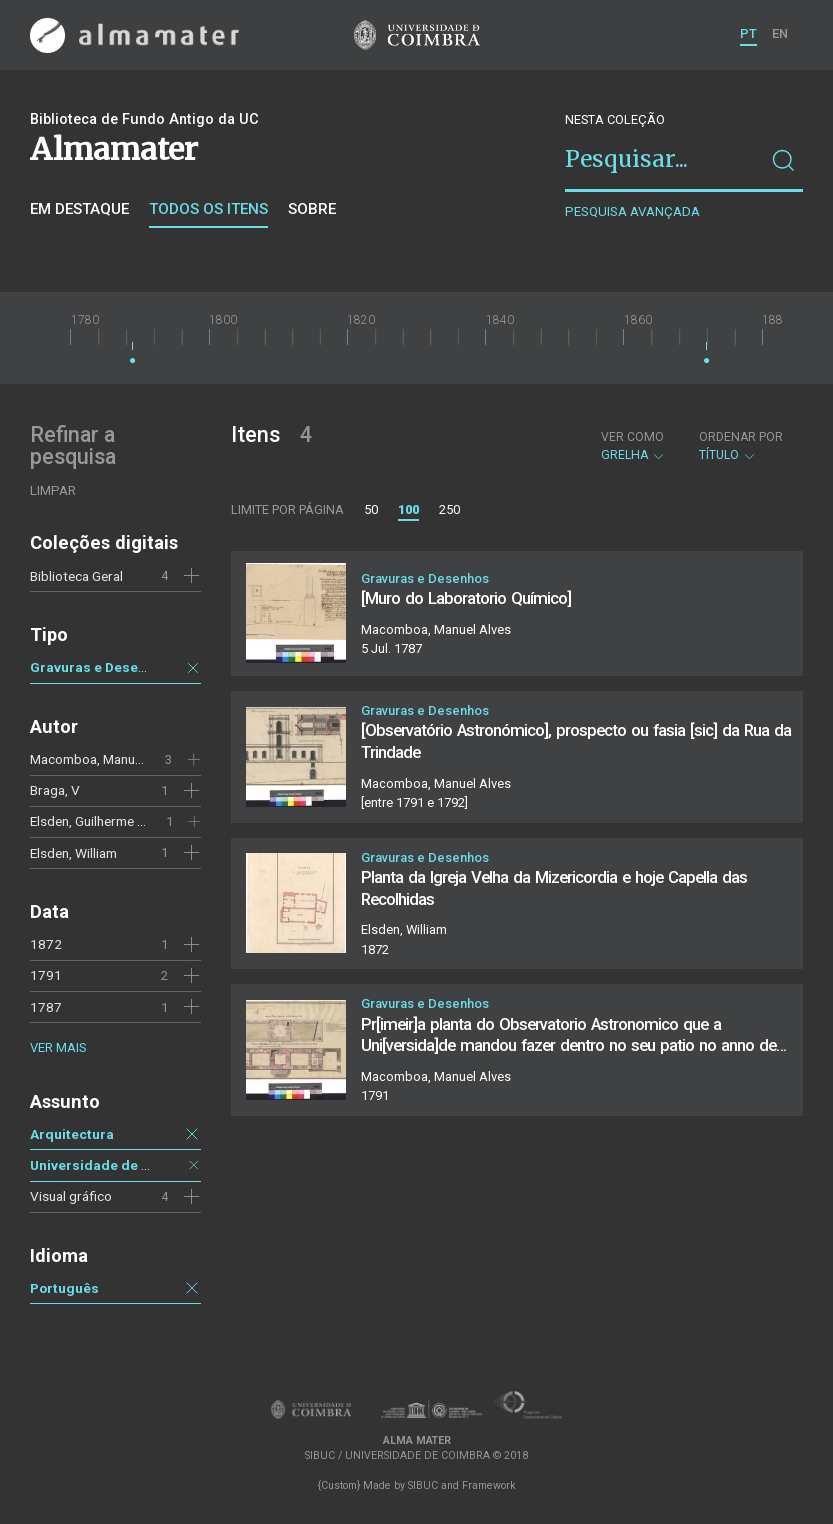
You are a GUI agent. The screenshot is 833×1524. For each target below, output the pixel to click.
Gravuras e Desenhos (100, 667)
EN (780, 33)
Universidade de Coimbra (113, 1165)
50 (371, 509)
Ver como (632, 437)
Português (64, 1288)
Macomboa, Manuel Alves (105, 759)
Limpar (53, 490)
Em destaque (79, 209)
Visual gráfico (71, 1196)
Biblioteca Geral (76, 576)
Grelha (633, 446)
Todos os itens (208, 209)
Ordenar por (741, 437)
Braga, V (55, 790)
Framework (489, 1485)
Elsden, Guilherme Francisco (112, 821)
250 (449, 509)
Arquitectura (72, 1134)
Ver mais (58, 1047)
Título (741, 446)
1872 (46, 944)
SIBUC (423, 1485)
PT (748, 33)
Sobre (312, 209)
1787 (46, 1007)
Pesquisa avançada (632, 211)
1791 (46, 975)
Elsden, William (73, 853)
